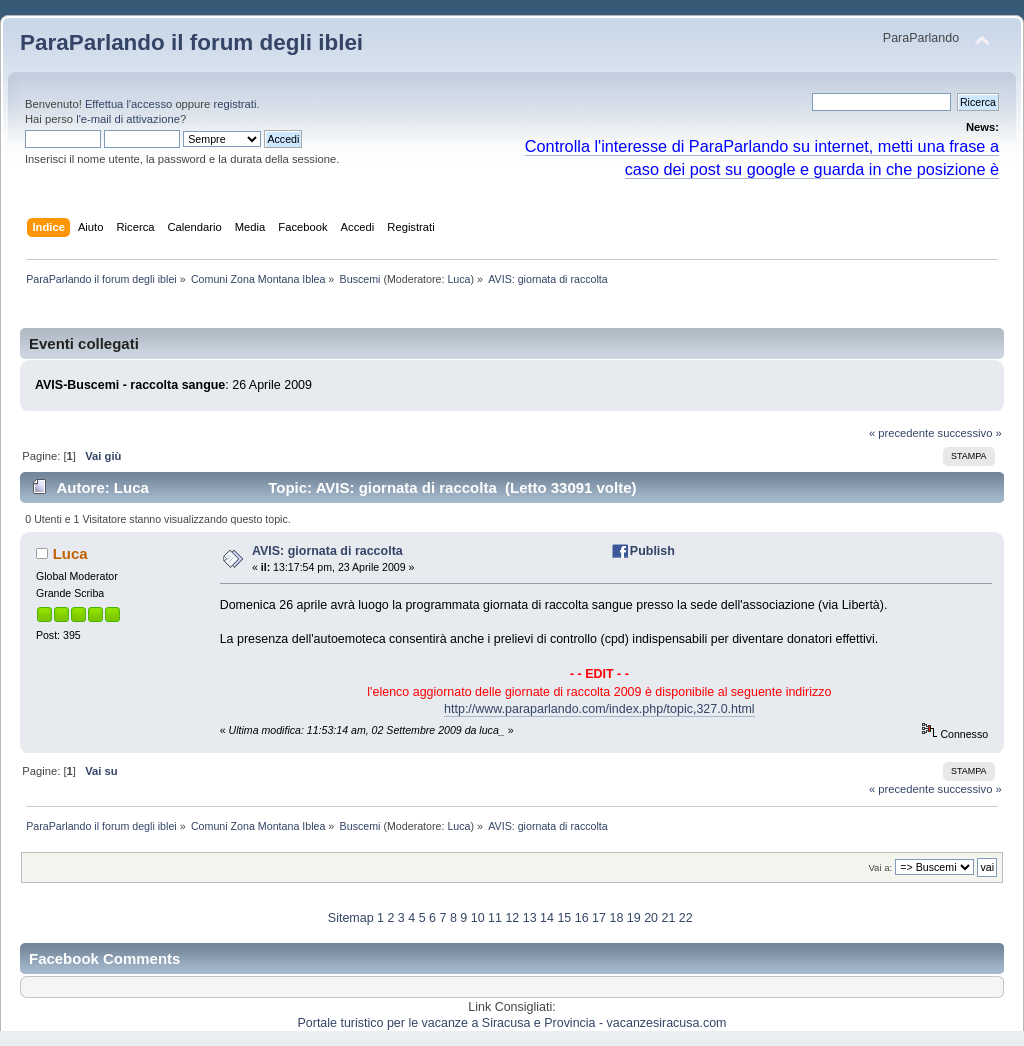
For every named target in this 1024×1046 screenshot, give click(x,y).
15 (564, 918)
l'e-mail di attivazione (128, 119)
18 (616, 918)
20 (651, 918)
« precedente (902, 433)
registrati (234, 104)
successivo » (970, 433)
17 (599, 918)
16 (582, 918)
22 (686, 918)
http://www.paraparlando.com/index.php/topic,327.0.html (599, 709)
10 (478, 918)
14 (547, 918)
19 (634, 918)
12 (512, 918)
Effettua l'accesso (128, 104)
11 (495, 918)
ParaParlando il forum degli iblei (191, 42)
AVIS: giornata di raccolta (327, 551)
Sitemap (351, 918)
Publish (652, 551)
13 (530, 918)
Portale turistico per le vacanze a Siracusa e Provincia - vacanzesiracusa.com (512, 1023)
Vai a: (880, 867)
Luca (458, 279)
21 (668, 918)
